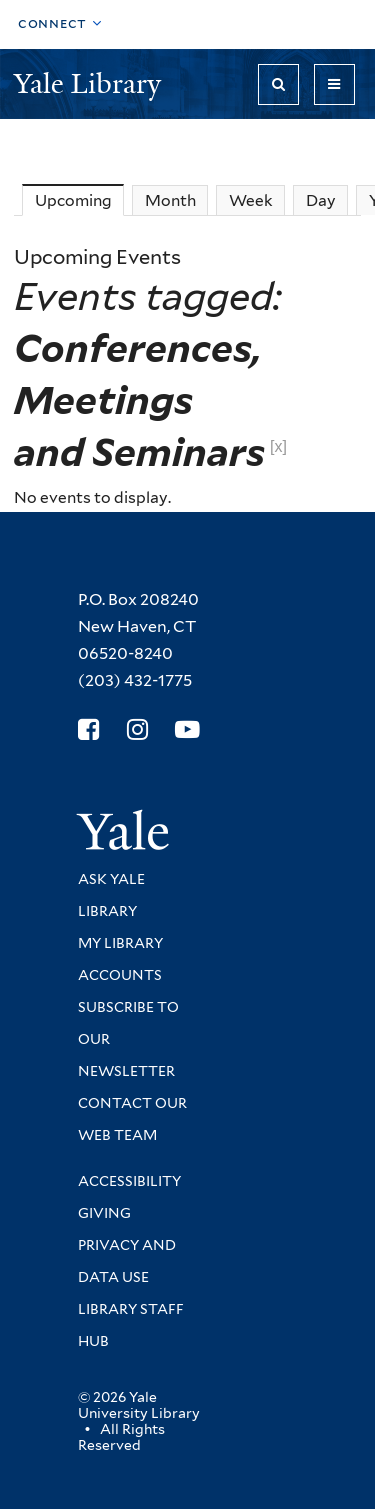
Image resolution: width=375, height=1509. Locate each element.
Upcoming (80, 200)
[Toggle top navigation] (60, 24)
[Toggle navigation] (334, 84)
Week (251, 200)
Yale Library (91, 83)
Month (170, 200)
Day (321, 200)
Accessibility (129, 1181)
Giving (104, 1213)
